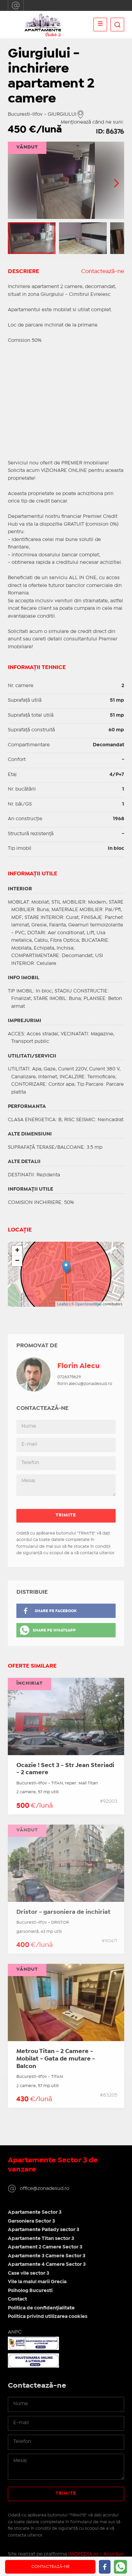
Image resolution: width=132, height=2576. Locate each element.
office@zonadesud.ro (16, 5)
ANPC (14, 2332)
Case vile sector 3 (28, 2273)
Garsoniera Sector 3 (31, 2221)
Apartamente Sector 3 (34, 2212)
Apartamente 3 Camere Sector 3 (46, 2256)
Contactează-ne (102, 271)
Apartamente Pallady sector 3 (43, 2230)
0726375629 (69, 1377)
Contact (17, 2299)
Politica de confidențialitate (41, 2308)
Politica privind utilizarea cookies (47, 2317)
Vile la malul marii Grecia (37, 2282)
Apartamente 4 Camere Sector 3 (47, 2264)
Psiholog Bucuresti (30, 2291)
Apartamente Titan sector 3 (41, 2239)
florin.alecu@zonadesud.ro (84, 1384)
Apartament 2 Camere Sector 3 (45, 2247)
